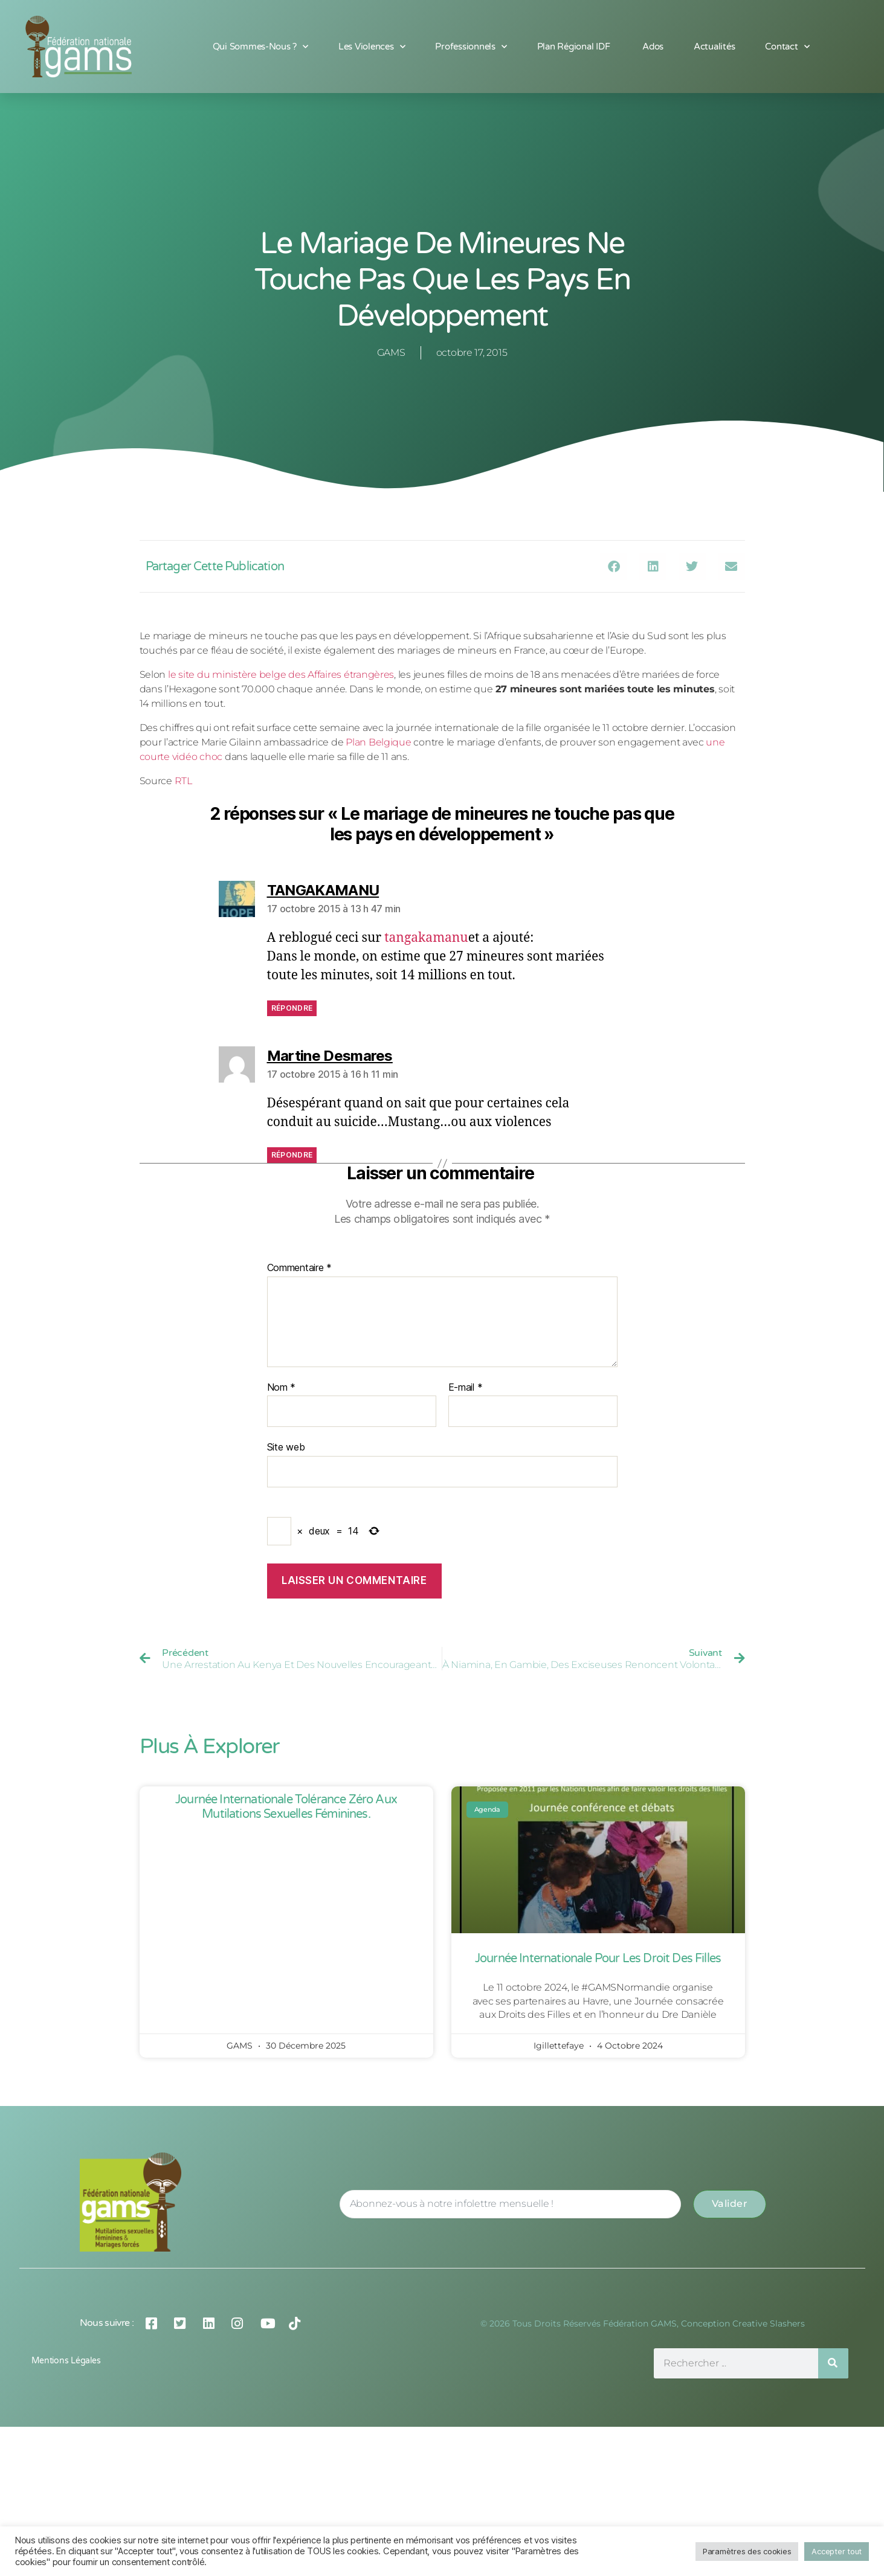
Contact (787, 46)
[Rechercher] (833, 2363)
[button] (613, 566)
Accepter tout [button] (836, 2551)
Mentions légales (66, 2360)
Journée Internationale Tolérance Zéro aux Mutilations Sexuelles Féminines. (286, 1806)
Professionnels (470, 46)
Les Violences (371, 46)
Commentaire (299, 1268)
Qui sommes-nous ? (260, 46)
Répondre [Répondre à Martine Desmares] (292, 1154)
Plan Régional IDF (574, 46)
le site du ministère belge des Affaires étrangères (281, 674)
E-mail (465, 1387)
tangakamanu (426, 938)
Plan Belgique (378, 742)
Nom (281, 1387)
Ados (652, 46)
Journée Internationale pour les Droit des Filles (598, 1958)
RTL (183, 781)
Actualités (714, 46)
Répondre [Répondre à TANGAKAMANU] (292, 1008)
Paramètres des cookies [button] (747, 2551)
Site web (286, 1447)
